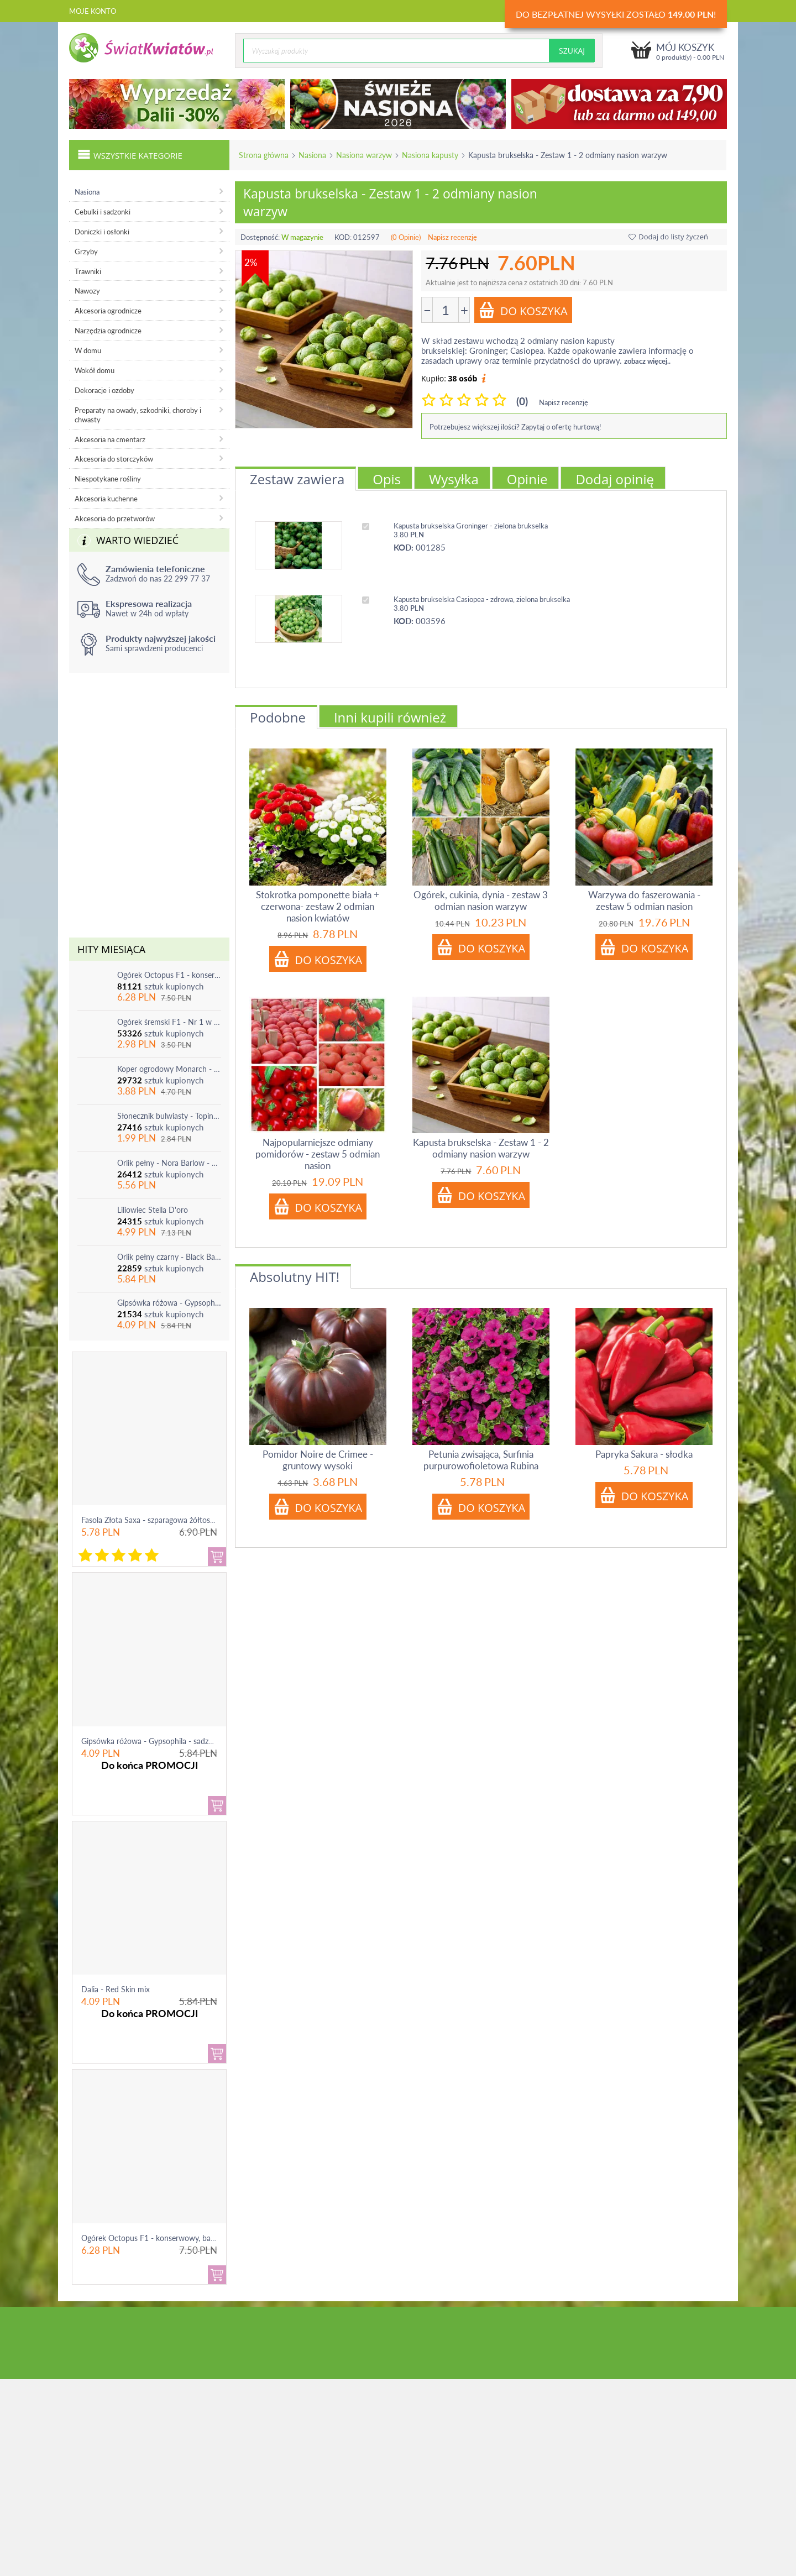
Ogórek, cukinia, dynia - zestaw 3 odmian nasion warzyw (480, 900)
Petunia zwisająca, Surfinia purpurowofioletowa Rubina (480, 1460)
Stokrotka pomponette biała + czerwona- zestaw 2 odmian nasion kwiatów (317, 906)
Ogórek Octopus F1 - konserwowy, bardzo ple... (162, 2238)
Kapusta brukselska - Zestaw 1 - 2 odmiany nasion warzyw (481, 1148)
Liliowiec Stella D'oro (152, 1209)
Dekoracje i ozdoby (104, 390)
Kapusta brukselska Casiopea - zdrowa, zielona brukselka (482, 599)
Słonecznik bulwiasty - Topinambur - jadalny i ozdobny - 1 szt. (169, 1116)
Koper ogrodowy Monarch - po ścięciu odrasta (169, 1069)
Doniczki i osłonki (102, 231)
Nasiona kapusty (430, 155)
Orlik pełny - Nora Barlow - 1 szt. (169, 1162)
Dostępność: (260, 237)
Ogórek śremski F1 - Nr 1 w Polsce (169, 1022)
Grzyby (86, 251)
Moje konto (92, 11)
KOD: (343, 237)
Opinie (527, 479)
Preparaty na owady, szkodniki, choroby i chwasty (138, 415)
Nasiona (312, 155)
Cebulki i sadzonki (102, 211)
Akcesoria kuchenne (106, 498)
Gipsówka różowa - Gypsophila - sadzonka (169, 1302)
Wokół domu (94, 370)
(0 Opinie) (406, 237)
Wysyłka (454, 479)
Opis (387, 479)
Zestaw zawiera (297, 479)
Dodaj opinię (614, 479)
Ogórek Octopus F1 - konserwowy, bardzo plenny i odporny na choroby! (169, 975)
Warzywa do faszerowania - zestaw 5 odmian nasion (644, 900)
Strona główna (264, 155)
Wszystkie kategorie (129, 154)
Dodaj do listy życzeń (668, 237)
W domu (88, 350)
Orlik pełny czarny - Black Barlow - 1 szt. (169, 1256)
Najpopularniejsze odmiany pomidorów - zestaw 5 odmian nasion (317, 1154)
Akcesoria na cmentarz (110, 439)
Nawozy (87, 290)
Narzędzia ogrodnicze (108, 330)
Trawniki (88, 271)
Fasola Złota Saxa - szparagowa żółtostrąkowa (159, 1520)
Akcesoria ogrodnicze (108, 310)
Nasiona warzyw (364, 155)
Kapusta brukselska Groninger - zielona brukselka (471, 525)
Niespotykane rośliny (108, 478)
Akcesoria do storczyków (114, 458)
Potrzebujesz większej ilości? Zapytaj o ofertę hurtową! (515, 426)
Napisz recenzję (452, 237)
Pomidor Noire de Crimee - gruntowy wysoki (318, 1460)
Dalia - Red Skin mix (115, 1989)
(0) (522, 401)
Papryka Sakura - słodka (644, 1454)
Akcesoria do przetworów (115, 518)
